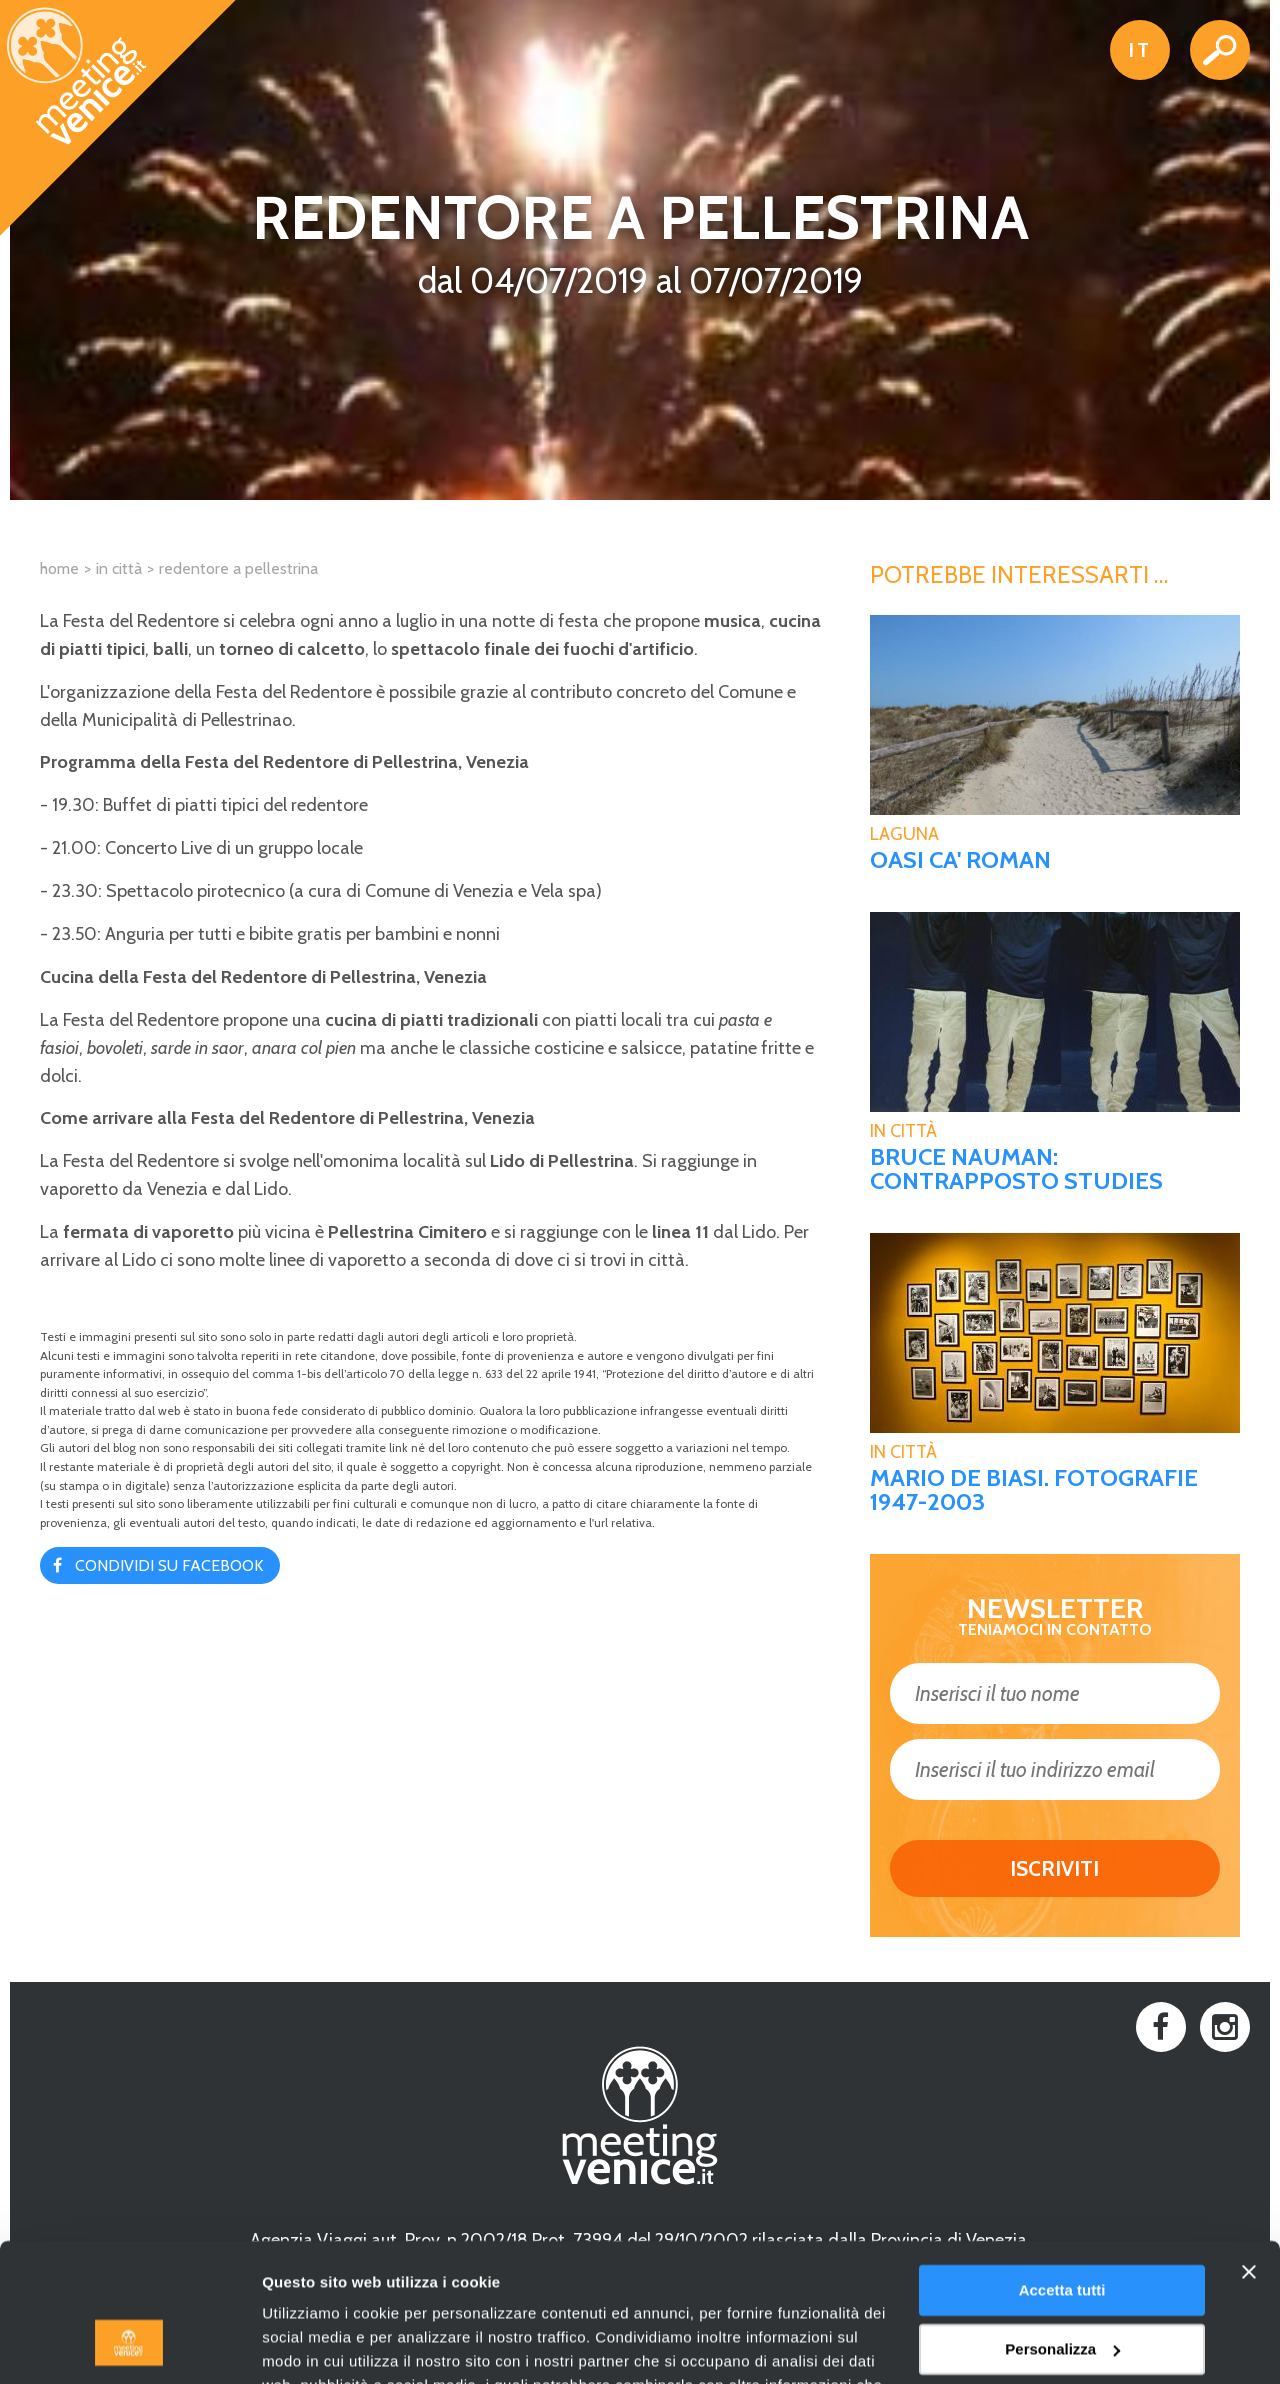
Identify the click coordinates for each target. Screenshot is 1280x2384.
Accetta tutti (1062, 2170)
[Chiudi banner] (1249, 2152)
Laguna (904, 834)
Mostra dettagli (316, 2344)
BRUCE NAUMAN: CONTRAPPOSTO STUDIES (1016, 1169)
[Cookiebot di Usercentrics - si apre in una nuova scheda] (129, 2345)
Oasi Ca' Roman (960, 860)
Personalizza (1062, 2228)
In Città (903, 1131)
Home (59, 568)
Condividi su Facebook (169, 1565)
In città (119, 568)
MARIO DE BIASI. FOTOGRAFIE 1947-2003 (1034, 1490)
